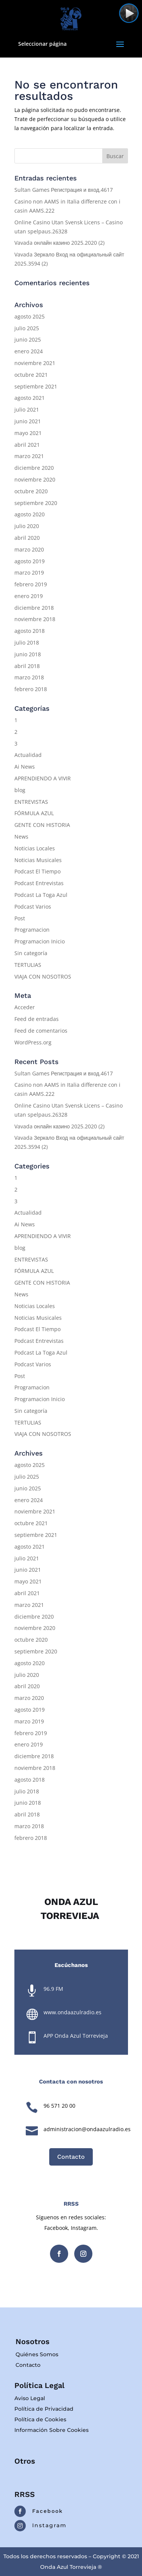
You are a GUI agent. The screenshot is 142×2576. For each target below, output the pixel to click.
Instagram (49, 2525)
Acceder (24, 1007)
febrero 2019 (30, 584)
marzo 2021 (29, 456)
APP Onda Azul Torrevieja (76, 2035)
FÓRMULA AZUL (34, 813)
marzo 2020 (29, 549)
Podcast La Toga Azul (40, 894)
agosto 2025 (29, 316)
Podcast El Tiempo (37, 871)
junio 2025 (27, 339)
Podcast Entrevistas (39, 883)
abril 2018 (27, 666)
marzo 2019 (29, 572)
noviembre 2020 (34, 479)
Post (19, 918)
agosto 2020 (29, 514)
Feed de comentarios (40, 1030)
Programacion (32, 929)
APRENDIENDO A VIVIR (42, 778)
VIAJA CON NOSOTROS (42, 976)
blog (19, 790)
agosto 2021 (29, 397)
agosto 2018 (29, 630)
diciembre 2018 (34, 607)
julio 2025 (26, 328)
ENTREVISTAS (31, 801)
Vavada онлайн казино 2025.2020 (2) (59, 242)
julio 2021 (26, 409)
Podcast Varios (32, 906)
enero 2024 (28, 351)
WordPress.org (32, 1042)
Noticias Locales (34, 848)
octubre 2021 (31, 374)
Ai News (24, 766)
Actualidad (28, 754)
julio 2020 (26, 526)
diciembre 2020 (34, 467)
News (21, 836)
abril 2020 (27, 537)
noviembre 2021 (34, 363)
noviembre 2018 (34, 619)
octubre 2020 (31, 491)
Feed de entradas (36, 1018)
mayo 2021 (28, 433)
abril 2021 (27, 444)
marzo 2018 (29, 677)
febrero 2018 (30, 689)
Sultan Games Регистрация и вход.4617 (63, 189)
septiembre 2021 (35, 386)
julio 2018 (26, 642)
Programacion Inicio (39, 941)
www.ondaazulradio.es (72, 2012)
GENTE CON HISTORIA (42, 824)
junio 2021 (27, 421)
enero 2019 (28, 596)
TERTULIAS (27, 964)
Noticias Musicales (38, 860)
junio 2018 (27, 654)
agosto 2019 (29, 561)
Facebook (47, 2511)
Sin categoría (30, 953)
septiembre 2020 (35, 502)
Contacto (71, 2156)
